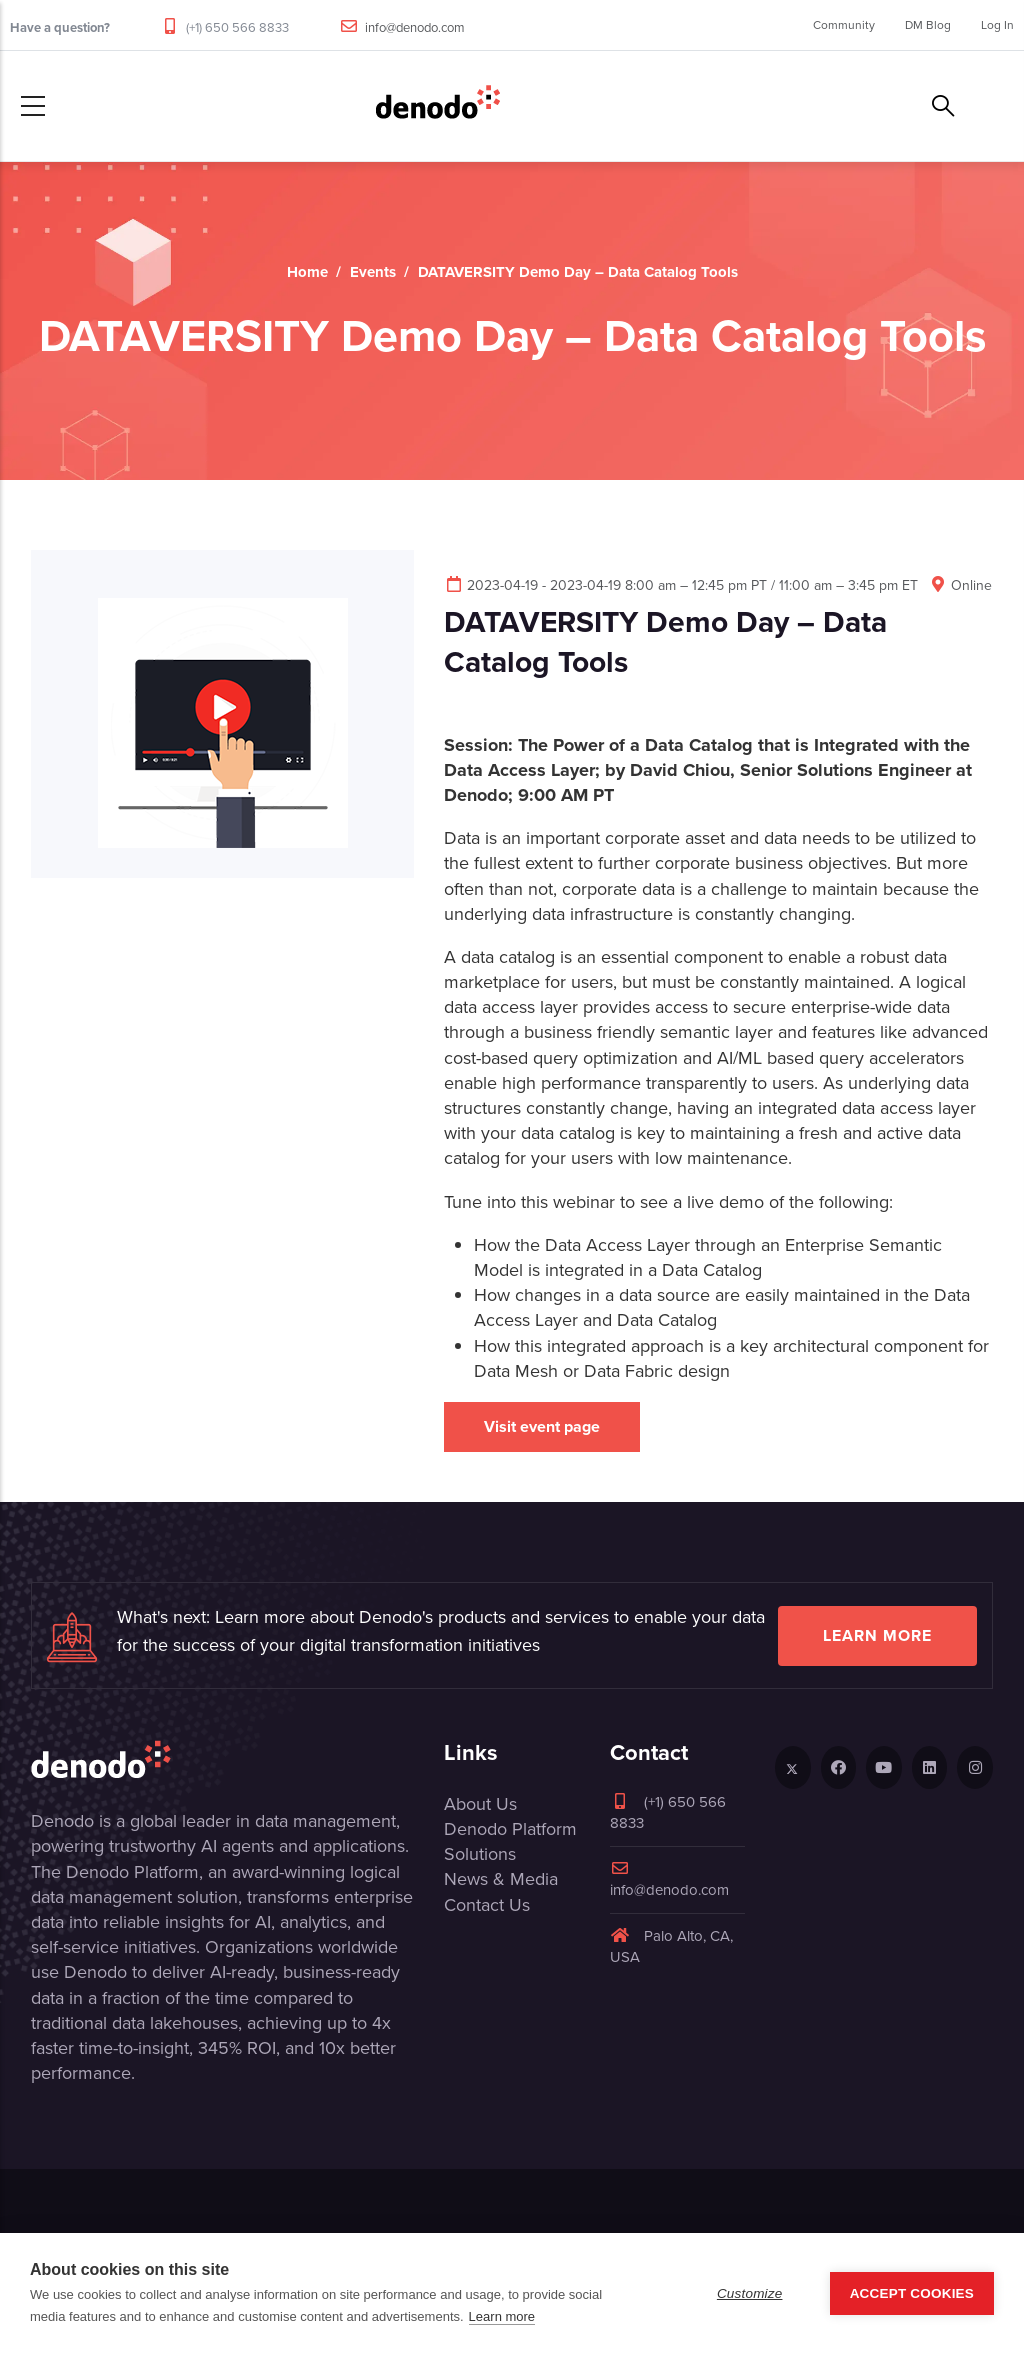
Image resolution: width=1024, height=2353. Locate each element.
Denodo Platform (510, 1829)
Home (307, 272)
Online (960, 585)
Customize (750, 2293)
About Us (480, 1804)
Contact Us (487, 1905)
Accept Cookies (912, 2293)
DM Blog (928, 25)
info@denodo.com (415, 27)
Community (844, 25)
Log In (997, 25)
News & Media (501, 1879)
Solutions (480, 1854)
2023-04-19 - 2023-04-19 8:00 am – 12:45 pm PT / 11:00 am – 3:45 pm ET (681, 585)
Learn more (877, 1635)
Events (373, 272)
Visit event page (542, 1426)
